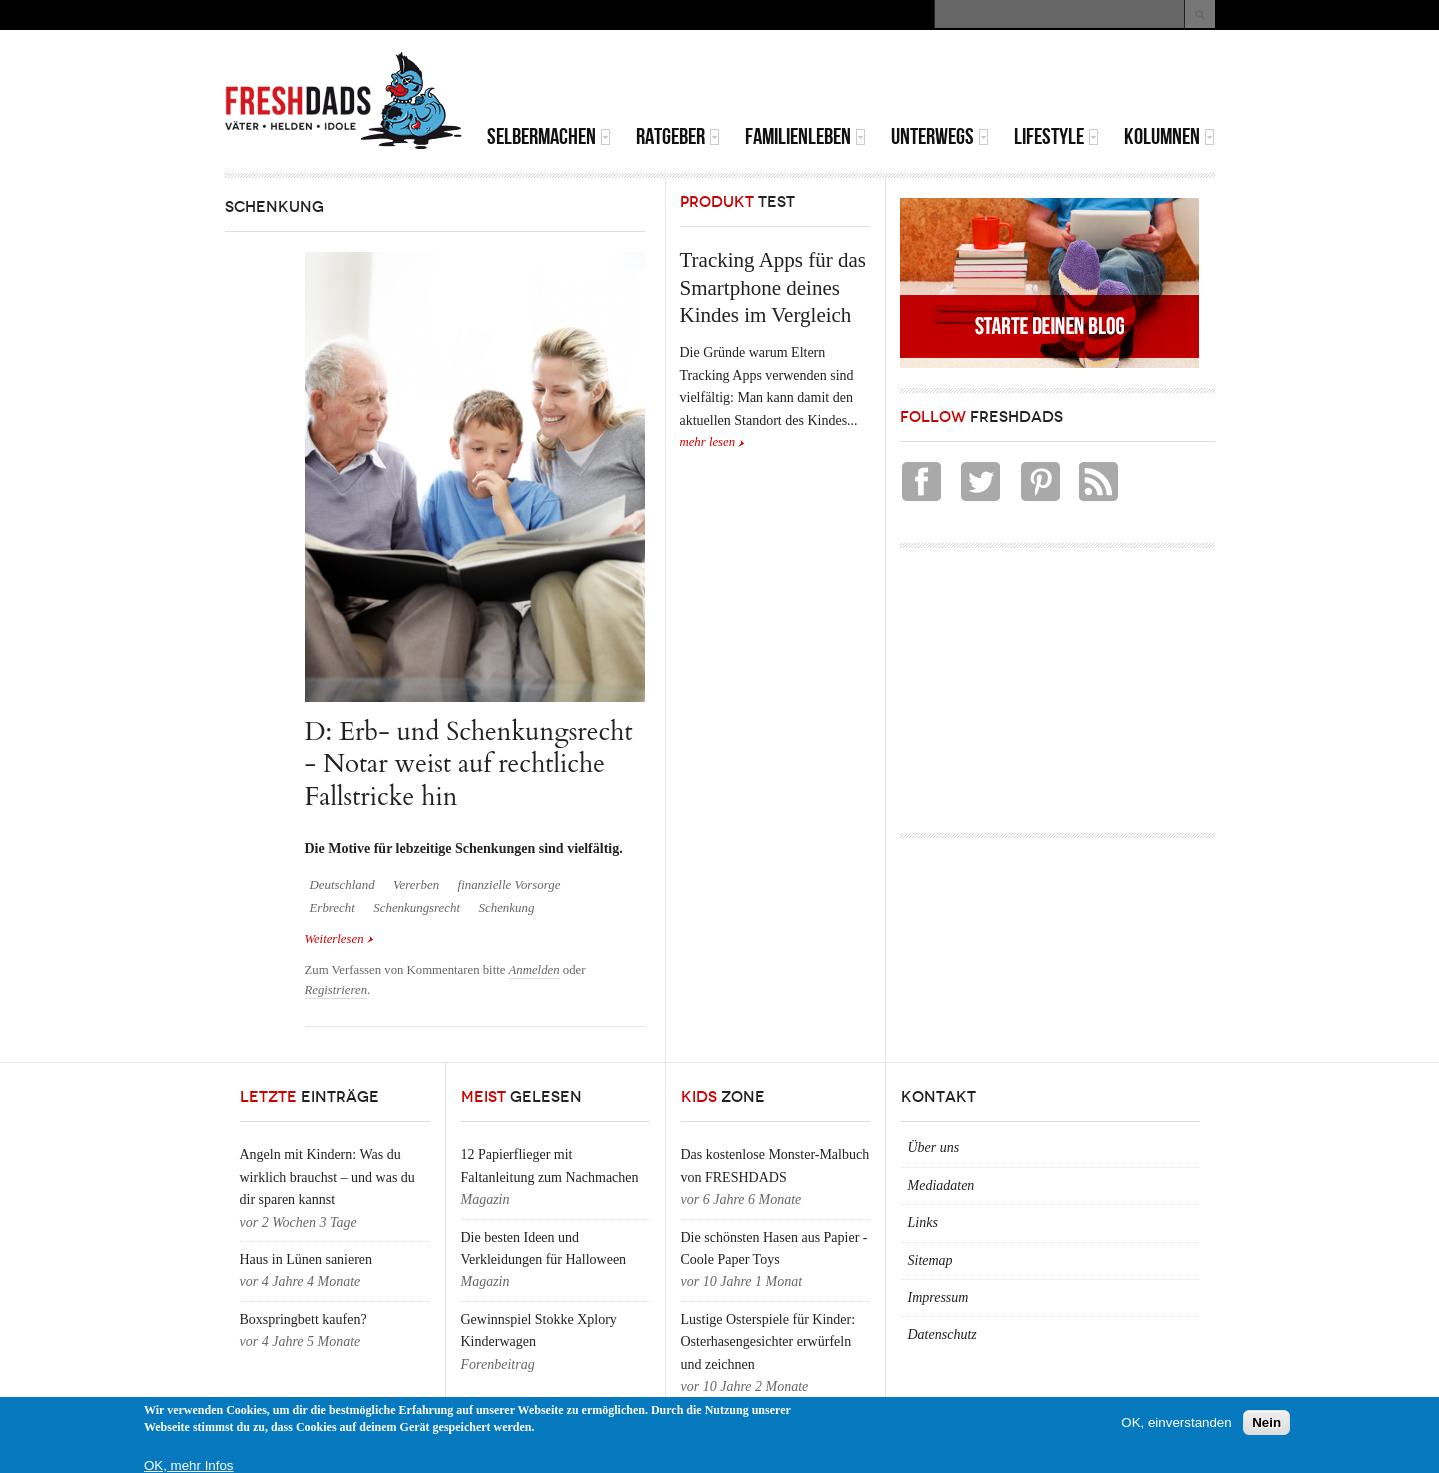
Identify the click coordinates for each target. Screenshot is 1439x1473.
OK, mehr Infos (189, 1465)
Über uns (934, 1147)
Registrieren (336, 990)
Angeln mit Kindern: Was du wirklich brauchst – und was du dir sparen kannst (327, 1177)
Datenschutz (942, 1334)
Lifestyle (1056, 136)
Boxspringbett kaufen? (303, 1319)
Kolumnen (1169, 136)
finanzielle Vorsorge (509, 885)
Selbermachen (549, 136)
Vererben (416, 885)
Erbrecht (332, 908)
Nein (1266, 1422)
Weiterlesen (339, 939)
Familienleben (805, 136)
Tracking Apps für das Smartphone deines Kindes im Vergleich (773, 287)
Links (923, 1222)
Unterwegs (940, 136)
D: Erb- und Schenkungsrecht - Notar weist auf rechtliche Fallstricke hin (469, 764)
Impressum (938, 1297)
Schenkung (507, 908)
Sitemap (930, 1260)
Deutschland (342, 885)
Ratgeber (678, 136)
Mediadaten (941, 1185)
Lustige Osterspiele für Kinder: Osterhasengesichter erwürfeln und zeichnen (768, 1342)
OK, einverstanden (1176, 1422)
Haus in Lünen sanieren (306, 1259)
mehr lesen (708, 442)
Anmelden (534, 970)
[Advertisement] (981, 80)
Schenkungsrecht (416, 908)
